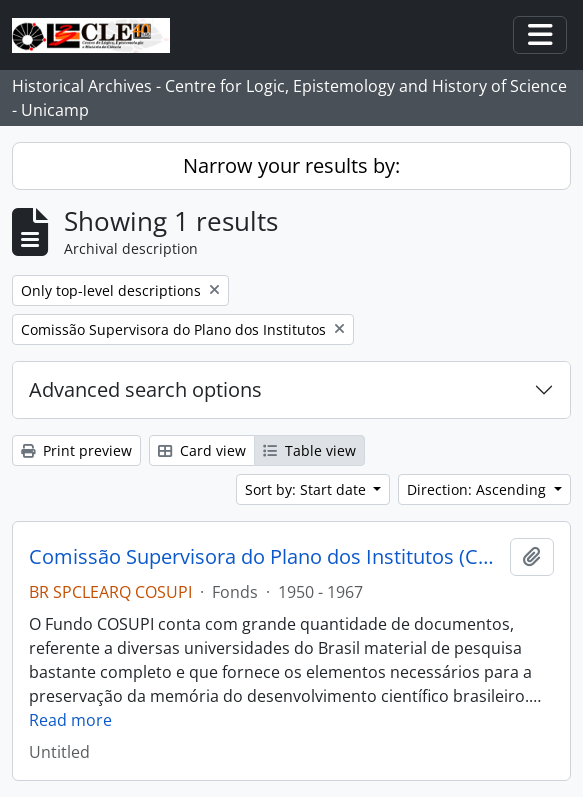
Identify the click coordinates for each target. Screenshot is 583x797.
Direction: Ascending (478, 489)
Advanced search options (145, 389)
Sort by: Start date (307, 489)
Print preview (76, 450)
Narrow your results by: (291, 165)
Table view (309, 450)
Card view (202, 450)
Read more (70, 720)
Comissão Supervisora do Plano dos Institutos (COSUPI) (265, 557)
